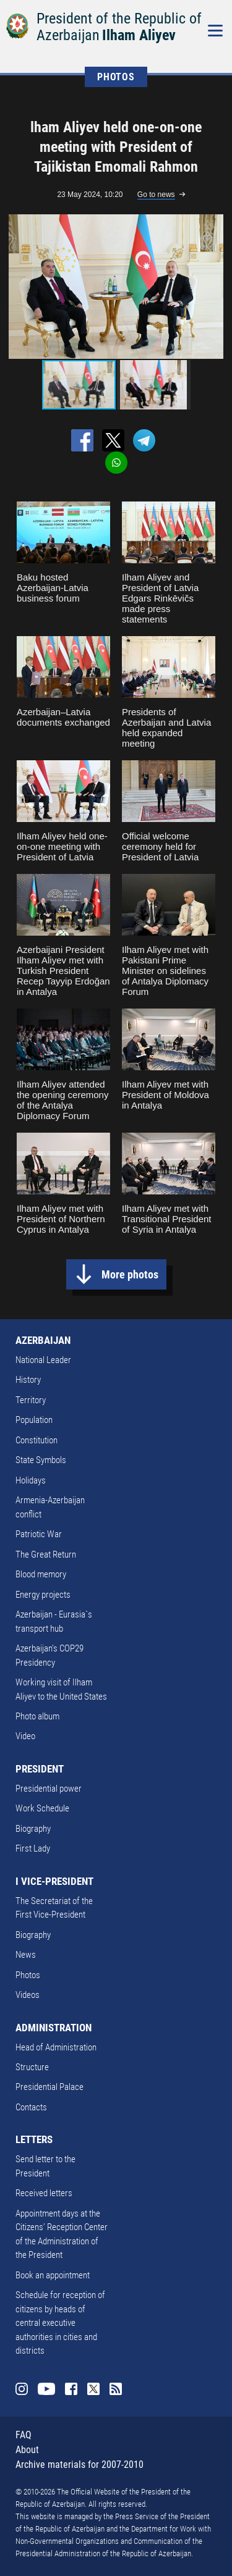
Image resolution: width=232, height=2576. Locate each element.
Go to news (156, 194)
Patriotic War (38, 1534)
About (27, 2450)
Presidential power (48, 1788)
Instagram (21, 2389)
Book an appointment (52, 2275)
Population (34, 1419)
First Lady (32, 1848)
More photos (129, 1274)
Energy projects (43, 1594)
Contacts (31, 2107)
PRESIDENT (39, 1769)
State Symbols (40, 1460)
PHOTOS (116, 77)
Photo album (37, 1716)
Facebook (71, 2389)
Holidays (30, 1480)
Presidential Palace (49, 2086)
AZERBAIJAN (43, 1340)
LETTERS (34, 2139)
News (25, 1954)
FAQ (23, 2435)
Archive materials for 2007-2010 (79, 2464)
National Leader (43, 1360)
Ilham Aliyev (139, 35)
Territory (30, 1400)
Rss (116, 2389)
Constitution (36, 1440)
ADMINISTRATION (53, 2027)
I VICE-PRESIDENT (54, 1881)
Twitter (93, 2389)
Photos (27, 1975)
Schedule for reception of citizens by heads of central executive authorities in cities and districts (60, 2322)
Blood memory (40, 1574)
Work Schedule (42, 1808)
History (28, 1379)
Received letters (43, 2193)
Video (25, 1736)
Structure (32, 2067)
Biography (33, 1828)
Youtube (46, 2389)
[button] (215, 286)
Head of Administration (56, 2047)
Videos (27, 1994)
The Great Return (45, 1554)
